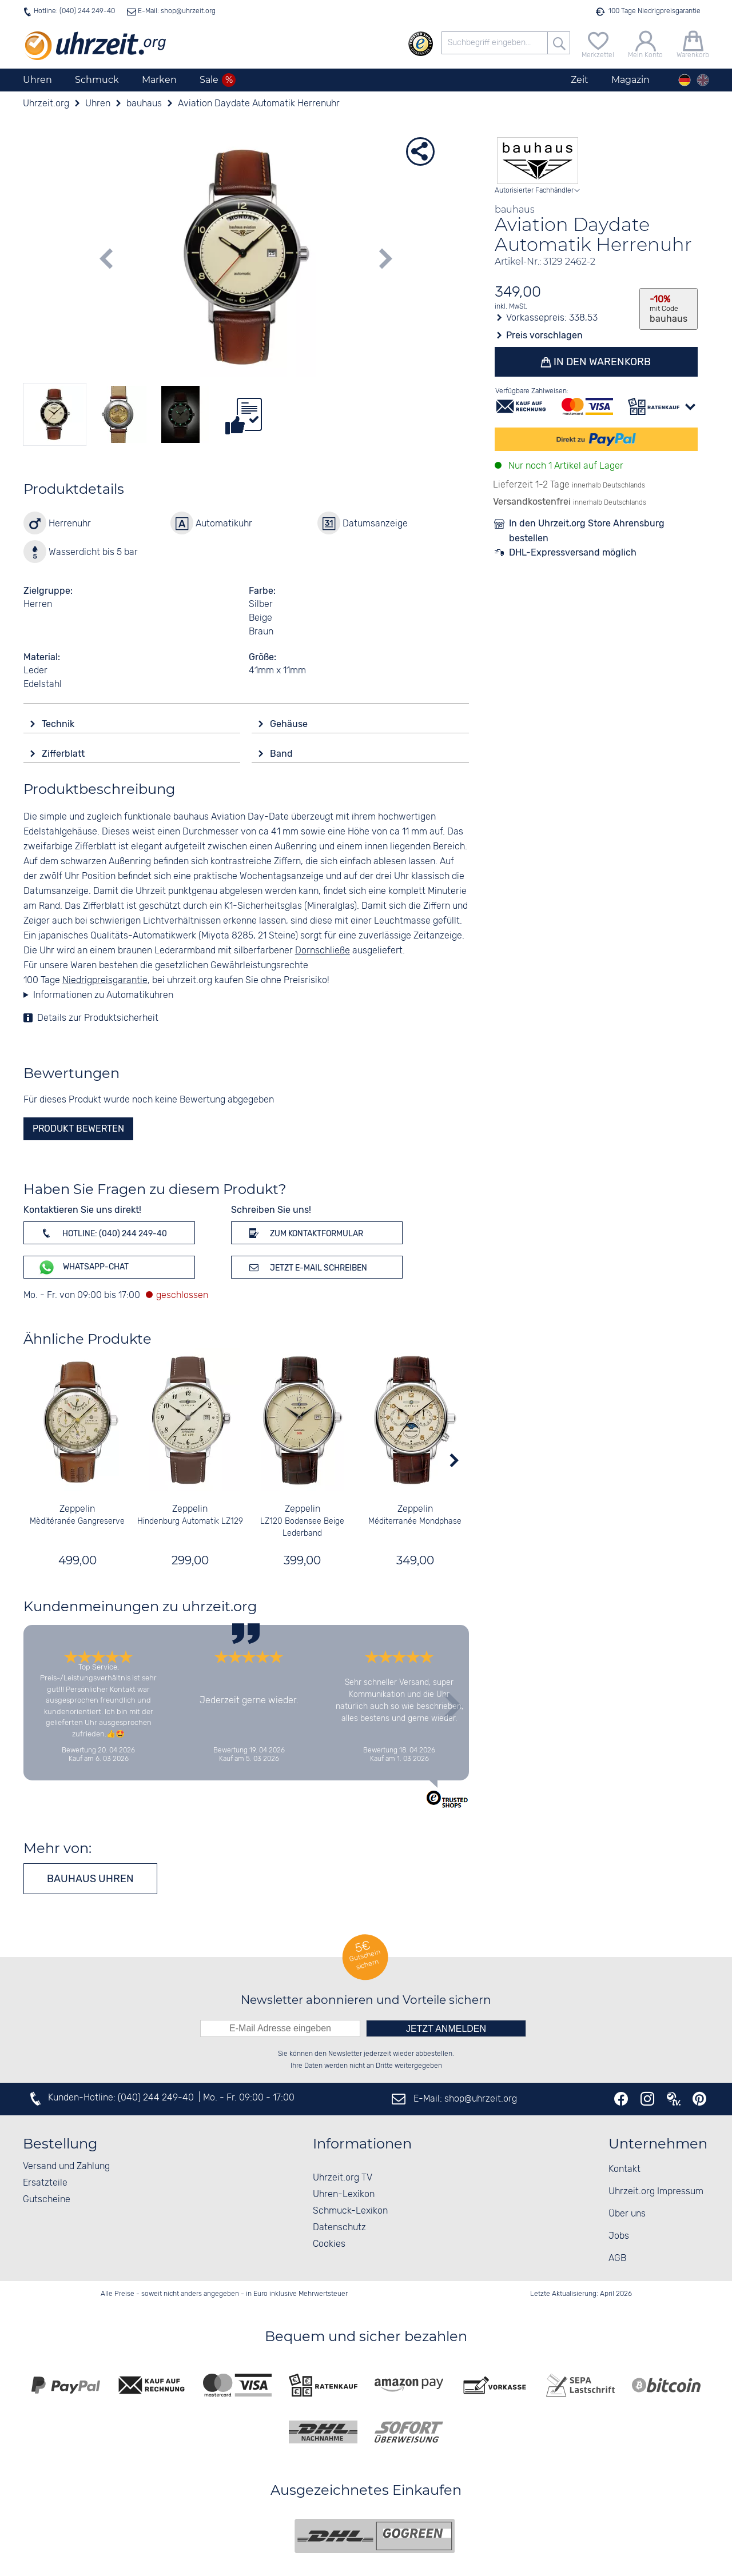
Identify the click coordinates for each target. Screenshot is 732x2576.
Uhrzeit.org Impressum (655, 2192)
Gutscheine (46, 2200)
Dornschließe (322, 951)
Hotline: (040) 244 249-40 (74, 11)
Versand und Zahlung (66, 2166)
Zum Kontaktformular (304, 1232)
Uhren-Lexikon (344, 2194)
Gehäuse (290, 723)
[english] (703, 80)
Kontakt (624, 2169)
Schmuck (97, 79)
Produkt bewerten (78, 1128)
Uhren (37, 79)
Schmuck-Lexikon (350, 2211)
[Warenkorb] (693, 43)
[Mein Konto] (645, 43)
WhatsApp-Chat (83, 1267)
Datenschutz (339, 2228)
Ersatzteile (45, 2183)
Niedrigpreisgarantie (105, 981)
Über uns (627, 2214)
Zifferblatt (64, 753)
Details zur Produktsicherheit (97, 1018)
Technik (59, 723)
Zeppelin (77, 1509)
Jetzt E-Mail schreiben (306, 1267)
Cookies (329, 2244)
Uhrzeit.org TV (342, 2178)
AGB (617, 2258)
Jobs (618, 2236)
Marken (159, 79)
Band (282, 753)
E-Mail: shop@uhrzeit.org (176, 11)
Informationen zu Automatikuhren (103, 995)
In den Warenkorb (601, 362)
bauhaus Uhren (90, 1878)
